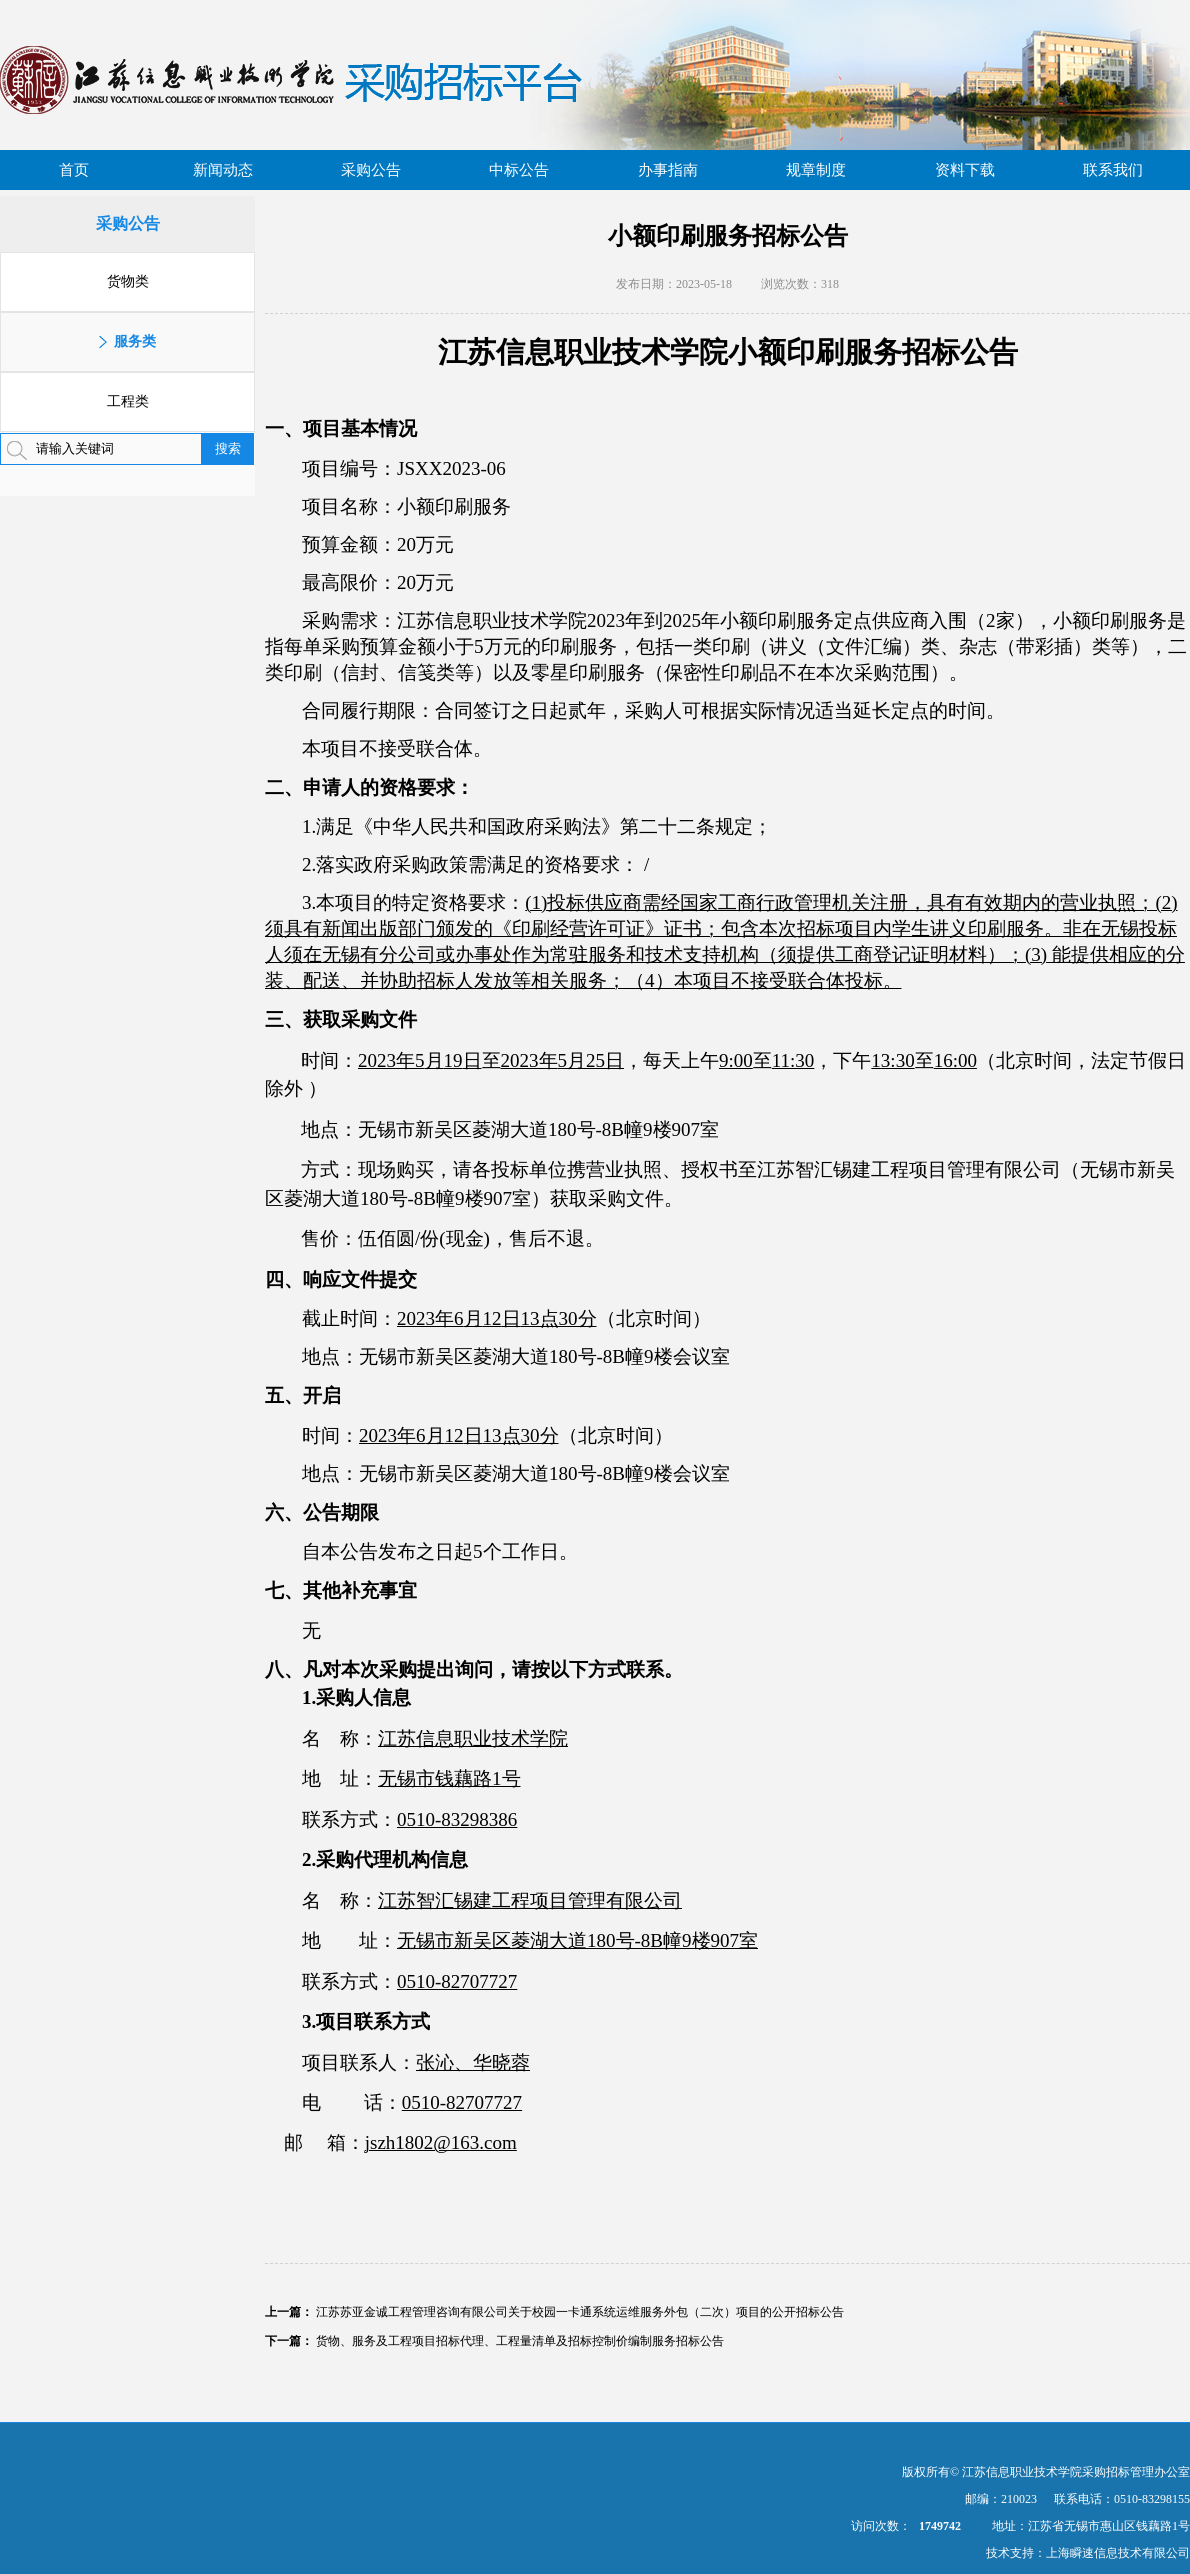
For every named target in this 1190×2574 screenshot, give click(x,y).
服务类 (135, 341)
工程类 (128, 401)
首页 (74, 170)
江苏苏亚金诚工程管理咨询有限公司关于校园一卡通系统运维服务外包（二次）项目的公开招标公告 (580, 2312)
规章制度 (816, 170)
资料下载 (965, 170)
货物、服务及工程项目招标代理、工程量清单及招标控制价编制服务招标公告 (520, 2341)
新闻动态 (223, 170)
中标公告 (519, 170)
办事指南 (668, 170)
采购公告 (371, 170)
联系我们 (1113, 170)
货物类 (128, 281)
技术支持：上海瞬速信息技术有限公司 (1088, 2553)
